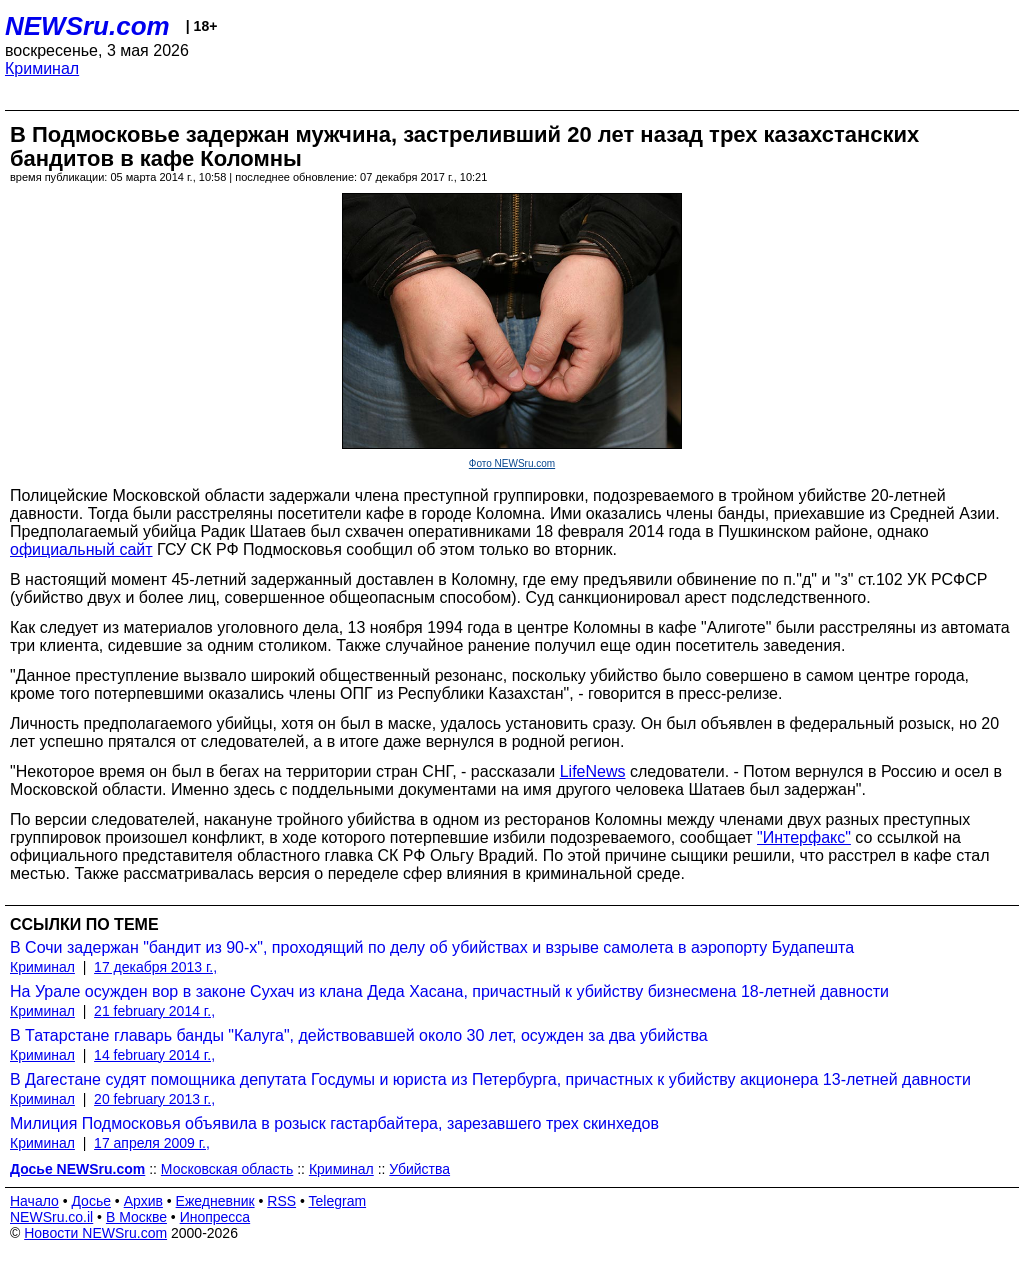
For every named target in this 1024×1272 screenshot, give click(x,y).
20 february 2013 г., (154, 1099)
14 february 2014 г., (154, 1055)
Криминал (42, 68)
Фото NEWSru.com (512, 463)
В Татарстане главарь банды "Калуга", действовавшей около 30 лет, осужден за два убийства (359, 1035)
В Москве (136, 1217)
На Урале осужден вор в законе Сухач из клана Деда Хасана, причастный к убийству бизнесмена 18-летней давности (449, 991)
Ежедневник (215, 1201)
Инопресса (215, 1217)
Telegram (338, 1201)
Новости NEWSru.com (95, 1233)
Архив (143, 1201)
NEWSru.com (87, 26)
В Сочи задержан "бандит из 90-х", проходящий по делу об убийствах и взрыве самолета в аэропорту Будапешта (432, 947)
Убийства (419, 1169)
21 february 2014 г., (154, 1011)
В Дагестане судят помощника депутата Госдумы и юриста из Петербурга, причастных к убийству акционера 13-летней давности (490, 1079)
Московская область (227, 1169)
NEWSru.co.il (51, 1217)
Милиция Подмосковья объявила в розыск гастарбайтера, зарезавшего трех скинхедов (334, 1123)
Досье (91, 1201)
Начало (34, 1201)
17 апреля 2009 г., (152, 1143)
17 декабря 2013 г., (155, 967)
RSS (281, 1201)
